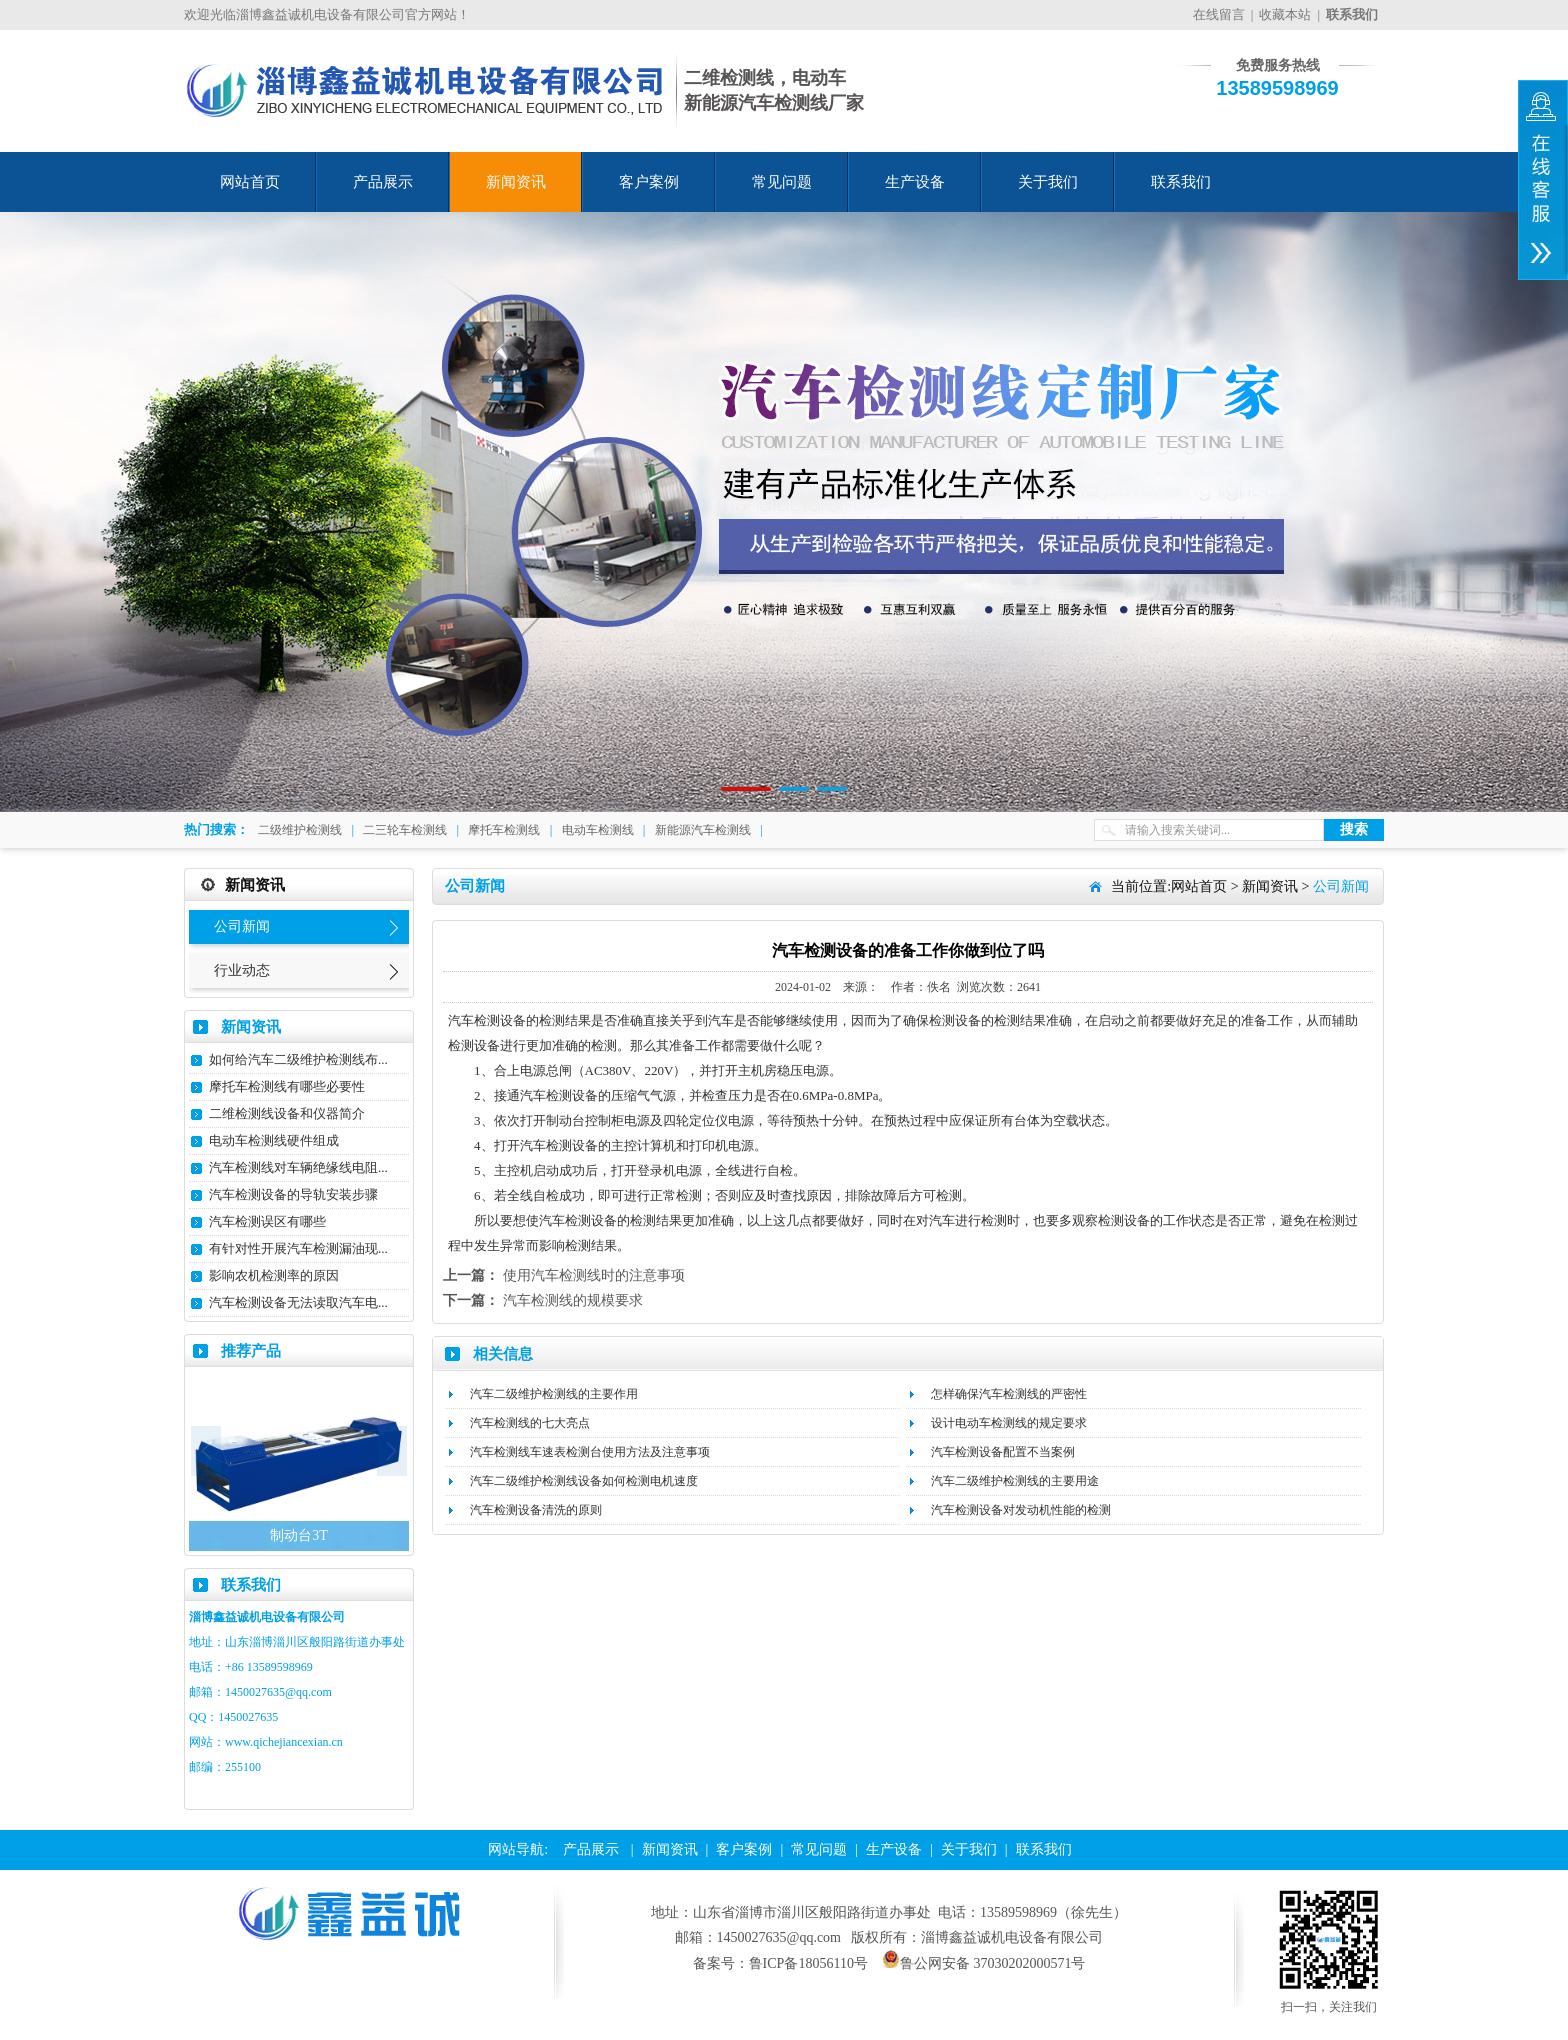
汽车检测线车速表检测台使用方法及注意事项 (590, 1452)
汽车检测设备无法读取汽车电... (298, 1302)
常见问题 (782, 182)
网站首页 (250, 182)
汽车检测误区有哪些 (267, 1221)
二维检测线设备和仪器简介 (287, 1113)
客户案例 (649, 182)
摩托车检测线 (504, 830)
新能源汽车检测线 (703, 830)
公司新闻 (242, 926)
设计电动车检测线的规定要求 (1009, 1423)
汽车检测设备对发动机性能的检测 (1021, 1510)
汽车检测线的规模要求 (573, 1300)
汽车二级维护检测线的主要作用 (554, 1394)
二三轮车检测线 (405, 830)
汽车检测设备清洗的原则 (536, 1510)
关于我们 (1048, 182)
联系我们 (1181, 182)
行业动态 (242, 970)
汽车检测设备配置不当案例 (1003, 1452)
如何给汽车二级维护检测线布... (298, 1059)
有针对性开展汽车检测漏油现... (298, 1248)
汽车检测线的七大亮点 (530, 1423)
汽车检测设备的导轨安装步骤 (293, 1194)
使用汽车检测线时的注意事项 (594, 1275)
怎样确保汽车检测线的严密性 (1009, 1394)
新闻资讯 (516, 182)
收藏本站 (1285, 14)
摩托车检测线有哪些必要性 (287, 1086)
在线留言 (1219, 14)
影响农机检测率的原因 (274, 1275)
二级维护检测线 (300, 830)
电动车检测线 (598, 830)
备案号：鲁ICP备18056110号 (780, 1963)
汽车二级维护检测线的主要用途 (1015, 1481)
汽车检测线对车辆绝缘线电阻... (298, 1167)
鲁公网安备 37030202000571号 (984, 1963)
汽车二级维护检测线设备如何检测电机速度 (584, 1481)
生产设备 (915, 182)
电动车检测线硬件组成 (274, 1140)
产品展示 (383, 182)
